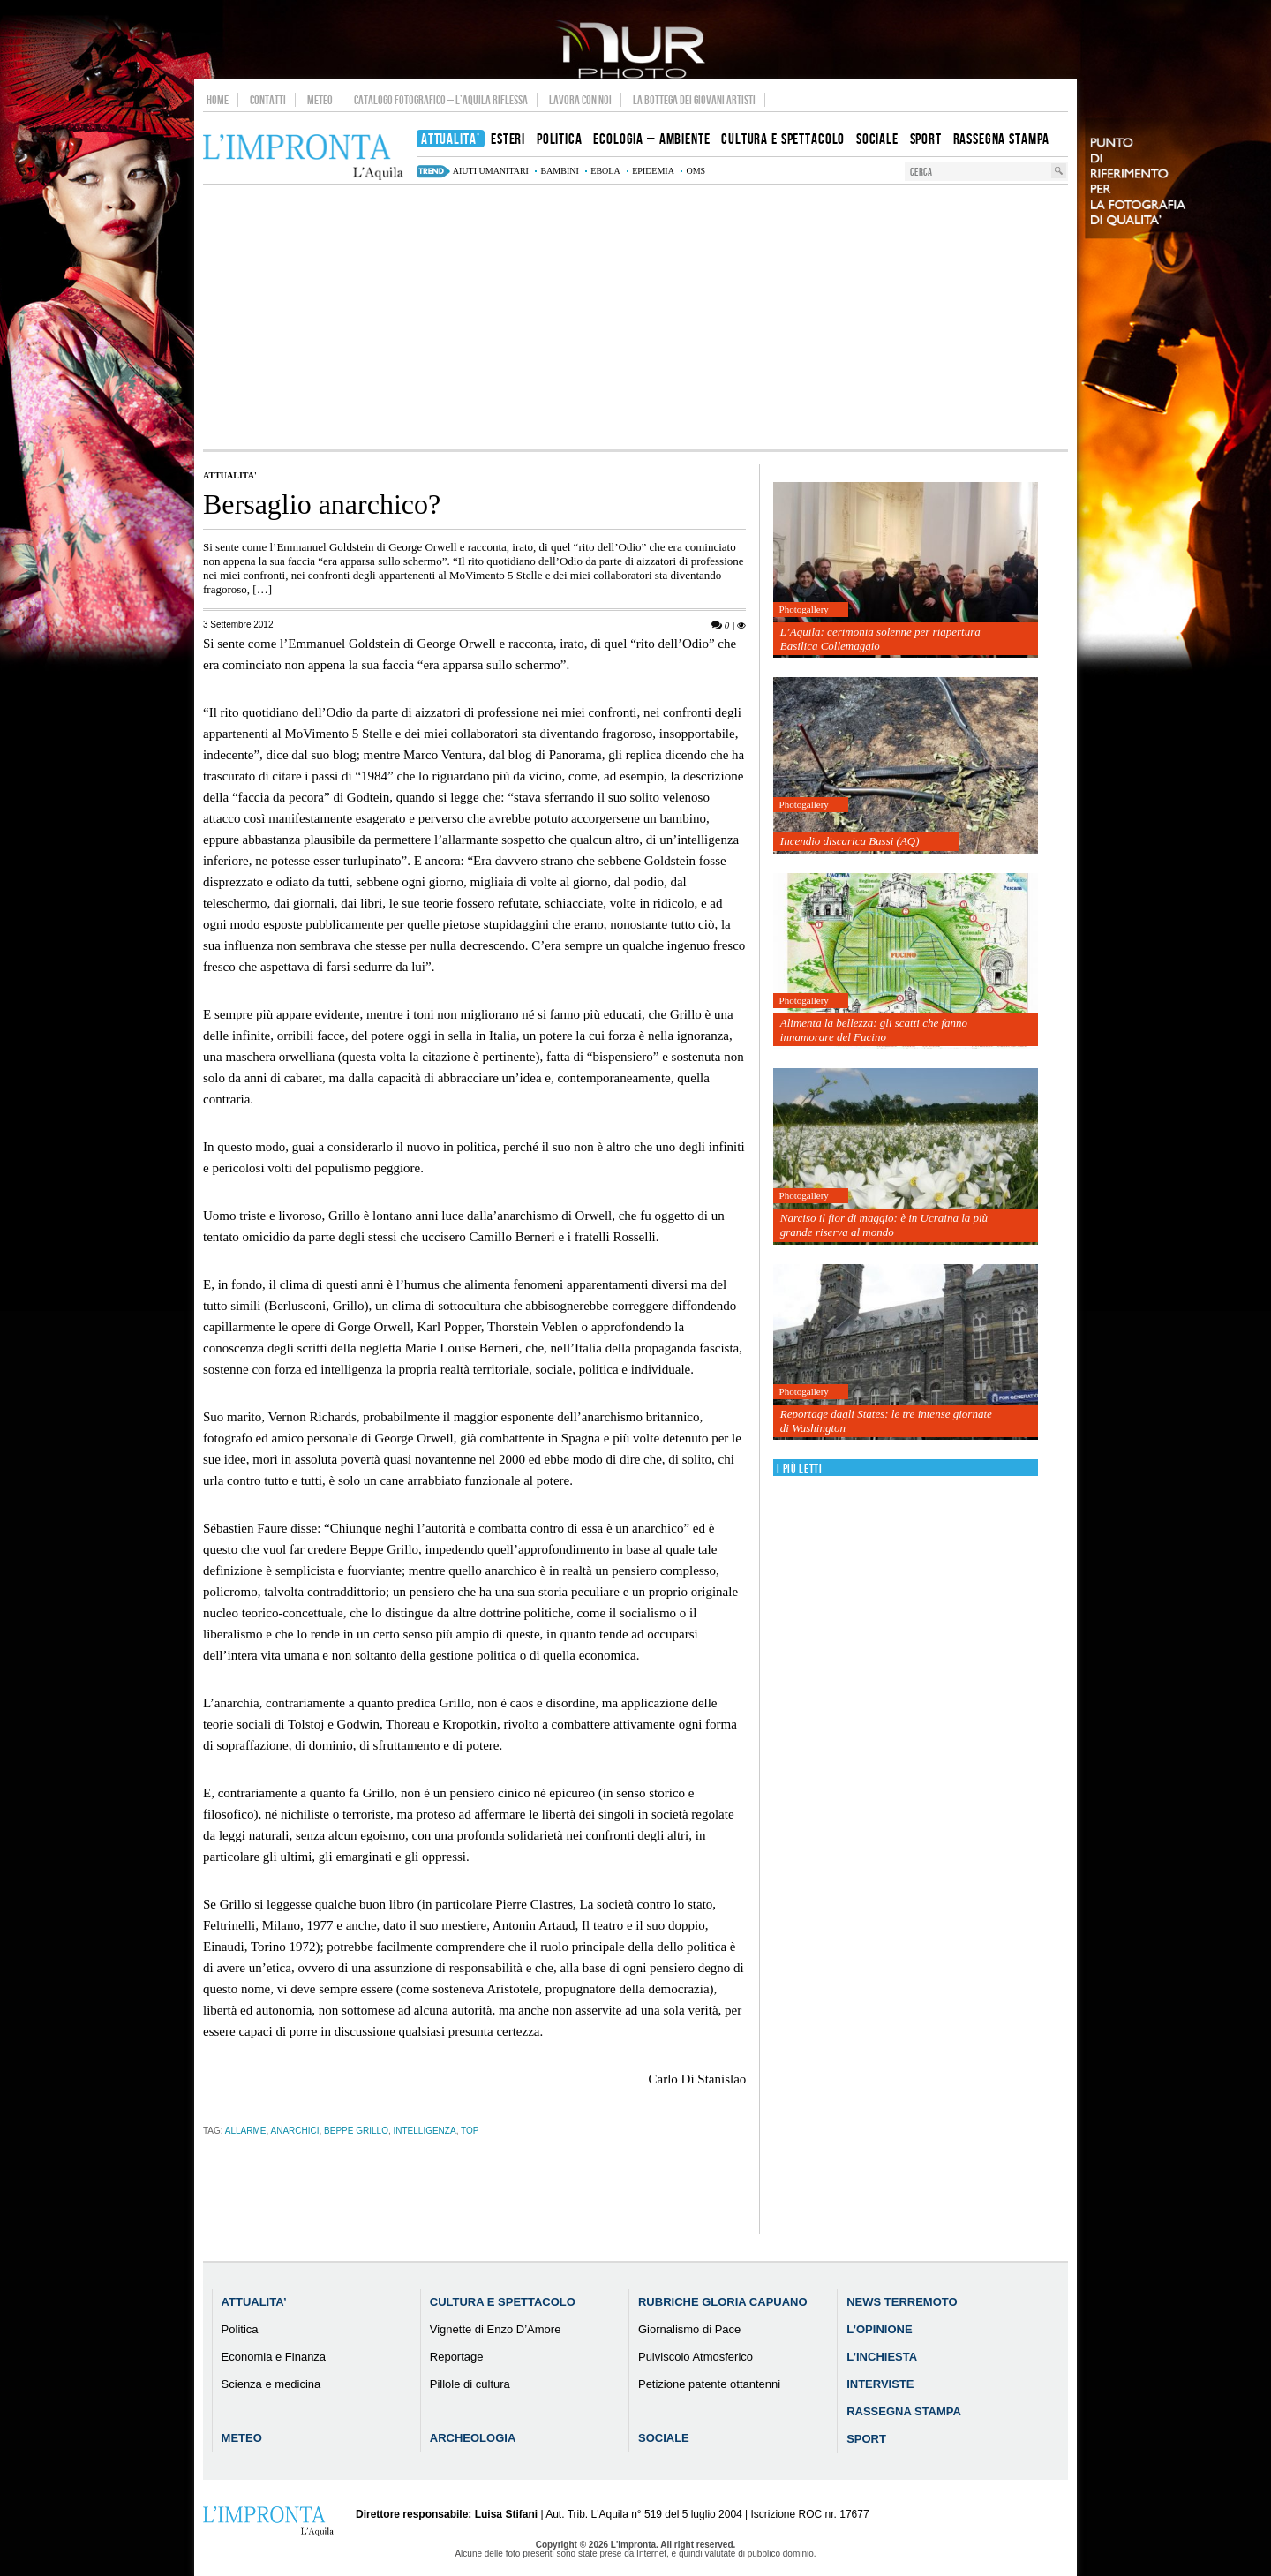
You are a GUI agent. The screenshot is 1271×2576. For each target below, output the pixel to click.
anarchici (295, 2130)
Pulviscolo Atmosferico (695, 2356)
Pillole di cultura (470, 2384)
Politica (240, 2329)
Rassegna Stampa (903, 2411)
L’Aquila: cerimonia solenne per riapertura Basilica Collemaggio (880, 638)
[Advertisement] (635, 317)
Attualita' (230, 475)
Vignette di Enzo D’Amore (495, 2329)
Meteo (320, 100)
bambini (559, 171)
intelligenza (424, 2130)
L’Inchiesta (881, 2356)
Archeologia (473, 2437)
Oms (695, 171)
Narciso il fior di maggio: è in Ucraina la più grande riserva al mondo (884, 1225)
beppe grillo (356, 2130)
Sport (866, 2438)
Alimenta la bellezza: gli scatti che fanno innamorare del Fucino (873, 1029)
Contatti (268, 100)
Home (218, 100)
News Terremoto (901, 2302)
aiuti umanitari (491, 171)
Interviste (880, 2384)
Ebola (605, 171)
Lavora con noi (580, 100)
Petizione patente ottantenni (709, 2384)
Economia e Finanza (274, 2356)
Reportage (457, 2356)
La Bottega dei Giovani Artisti (694, 100)
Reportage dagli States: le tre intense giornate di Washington (886, 1421)
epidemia (653, 171)
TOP (469, 2130)
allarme (246, 2130)
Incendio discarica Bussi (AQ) (850, 840)
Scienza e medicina (271, 2384)
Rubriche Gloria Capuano (723, 2302)
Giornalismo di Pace (689, 2329)
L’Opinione (879, 2329)
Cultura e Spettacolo (502, 2302)
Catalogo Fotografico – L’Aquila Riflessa (441, 100)
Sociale (663, 2437)
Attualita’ (254, 2302)
